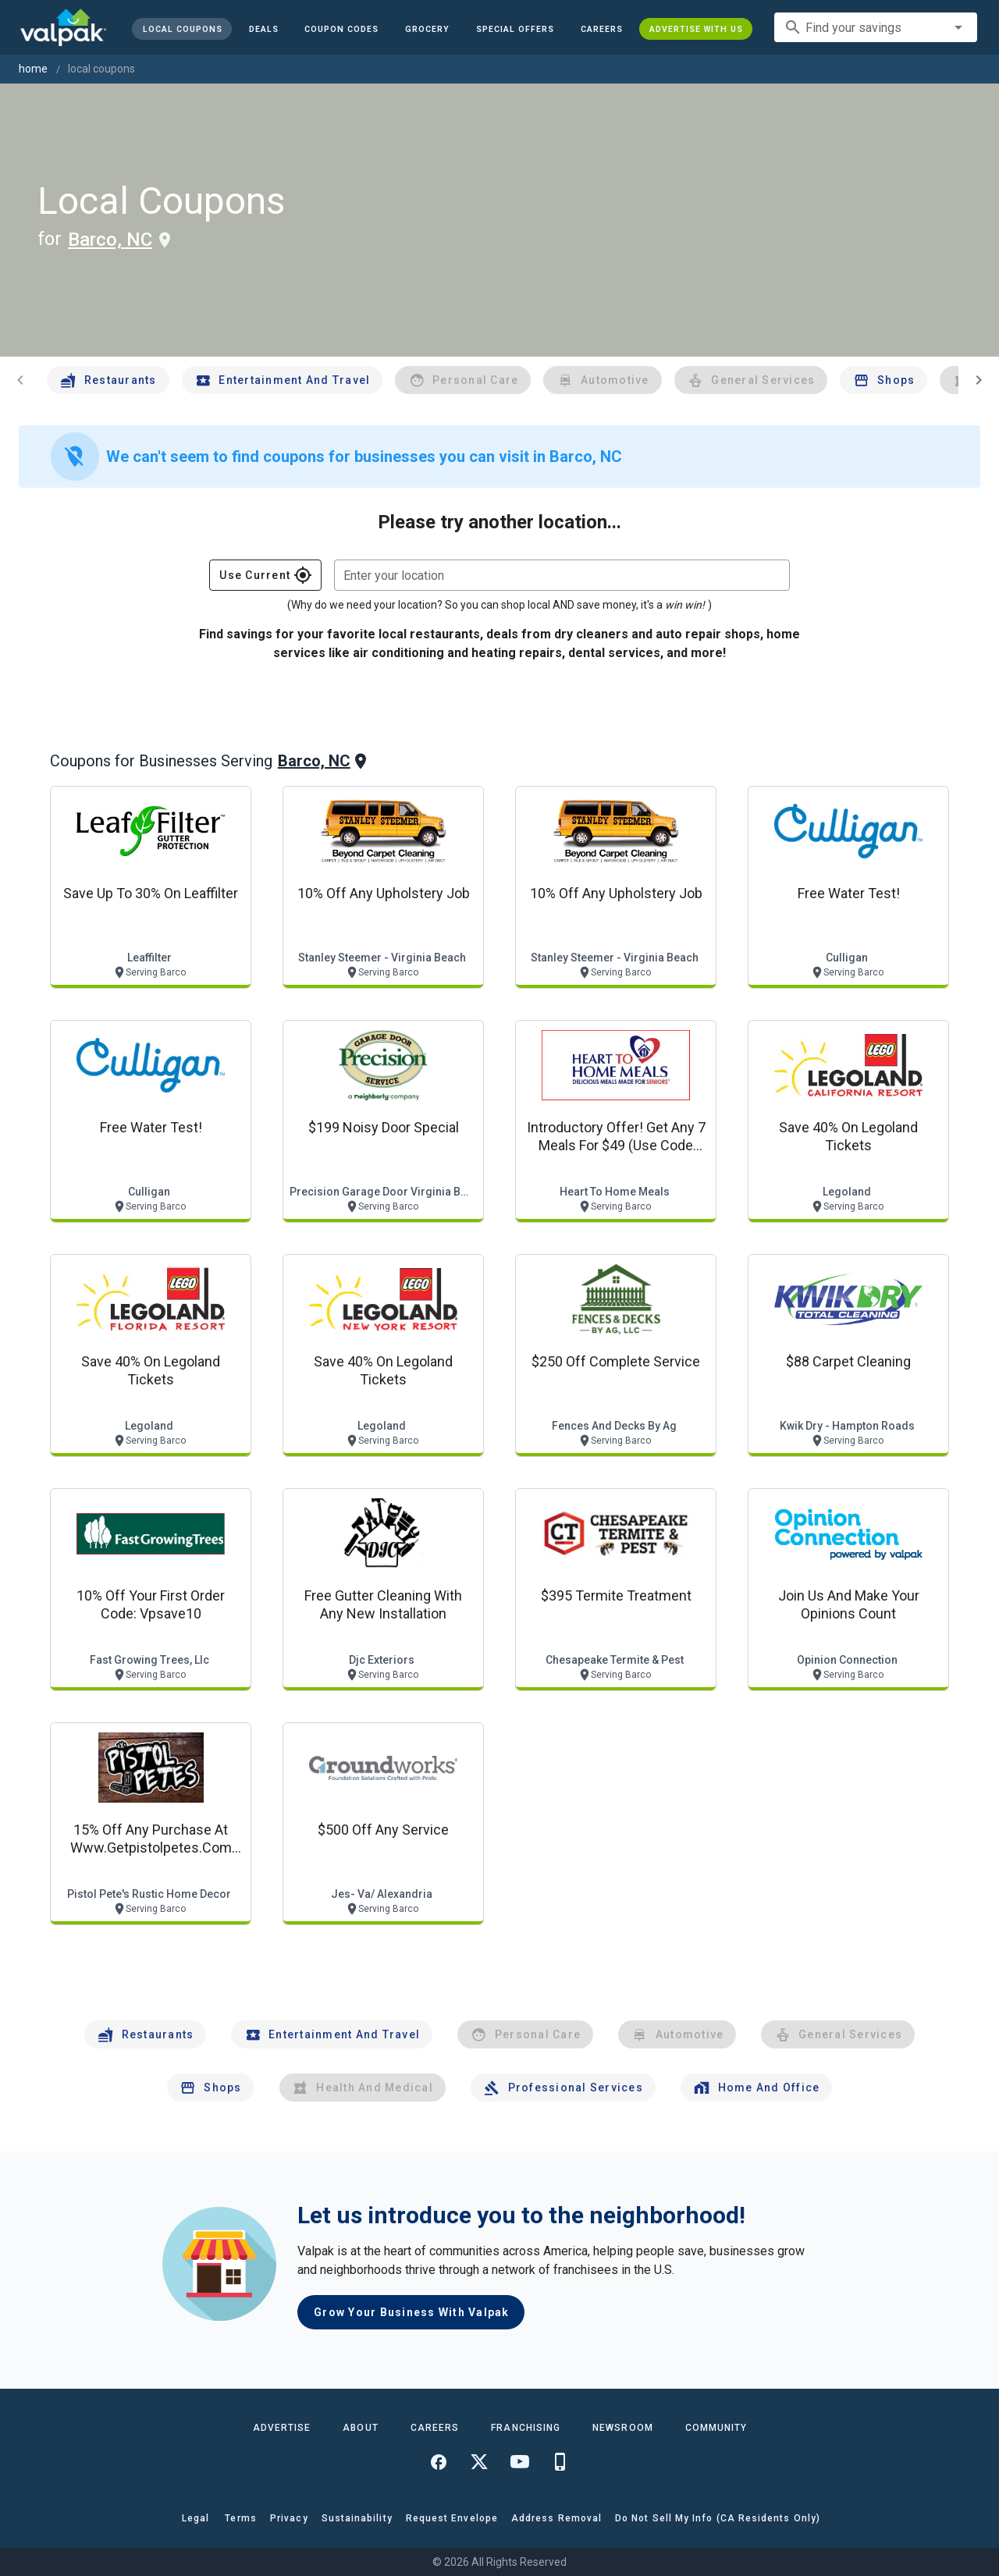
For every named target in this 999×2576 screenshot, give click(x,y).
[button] (515, 29)
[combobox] (875, 27)
